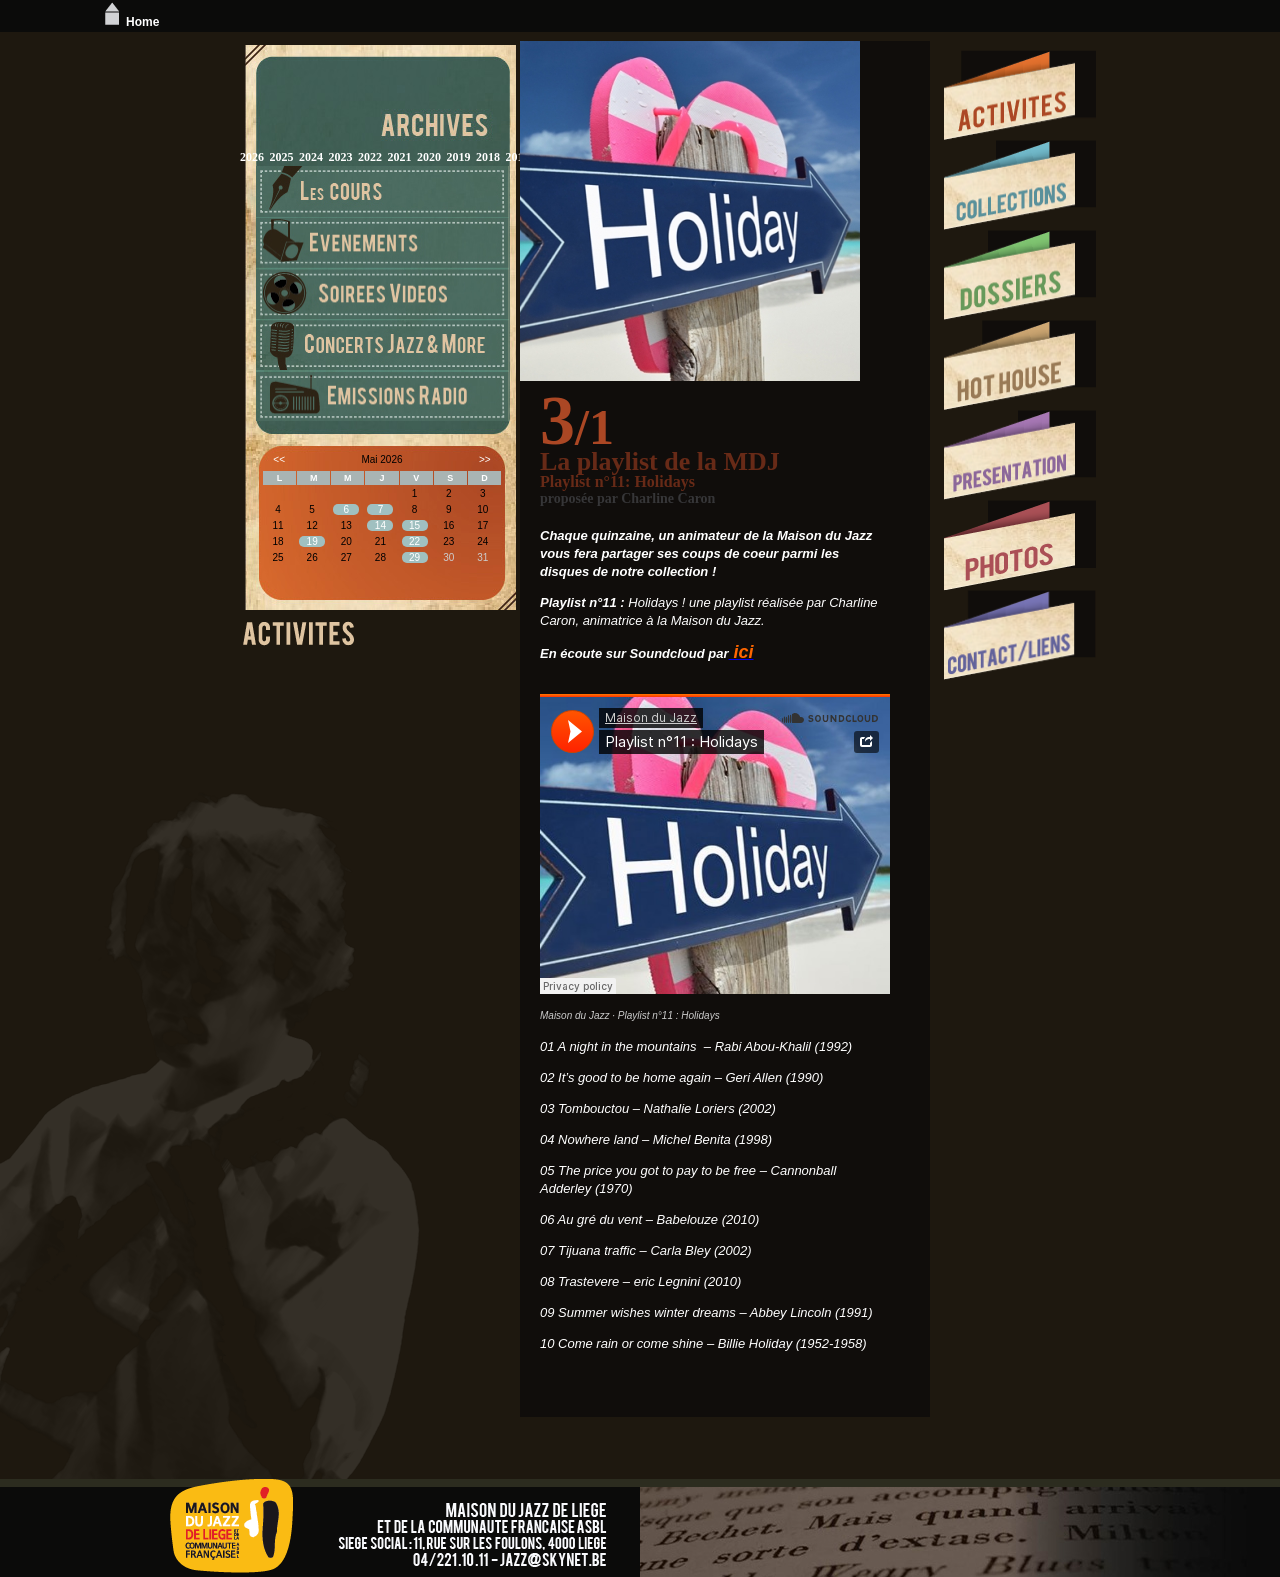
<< (279, 459)
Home (129, 22)
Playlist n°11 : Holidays (669, 1015)
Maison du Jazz (574, 1015)
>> (485, 459)
